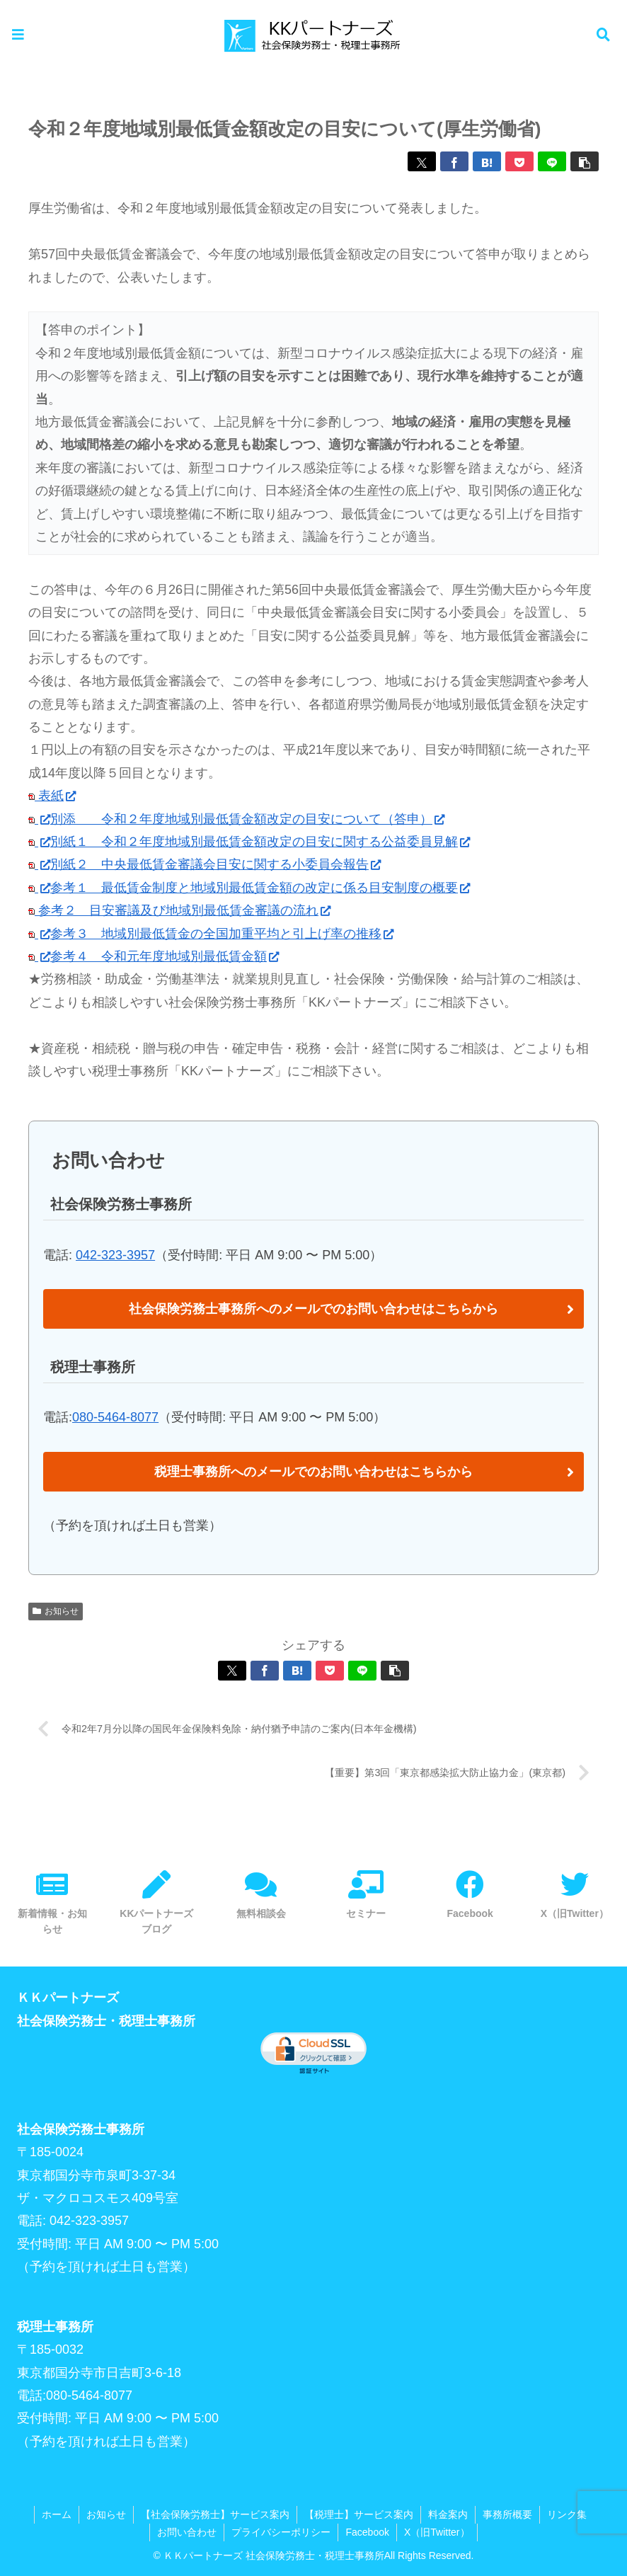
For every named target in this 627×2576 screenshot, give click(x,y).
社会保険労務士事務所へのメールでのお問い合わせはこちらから (313, 1309)
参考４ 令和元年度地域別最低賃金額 (164, 956)
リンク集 (567, 2514)
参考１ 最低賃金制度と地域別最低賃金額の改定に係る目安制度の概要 (260, 888)
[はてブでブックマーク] (487, 161)
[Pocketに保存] (519, 161)
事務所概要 (507, 2514)
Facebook (367, 2532)
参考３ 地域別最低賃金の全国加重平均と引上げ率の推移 (221, 934)
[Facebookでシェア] (454, 161)
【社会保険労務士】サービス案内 (215, 2514)
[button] (584, 161)
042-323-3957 (115, 1255)
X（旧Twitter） (437, 2532)
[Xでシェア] (422, 161)
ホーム (56, 2514)
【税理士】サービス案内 (358, 2514)
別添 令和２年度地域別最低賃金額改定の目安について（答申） (247, 819)
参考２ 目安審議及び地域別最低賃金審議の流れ (182, 910)
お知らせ (56, 1611)
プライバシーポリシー (280, 2532)
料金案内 (448, 2514)
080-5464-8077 (115, 1417)
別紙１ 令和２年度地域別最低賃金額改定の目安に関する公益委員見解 (260, 842)
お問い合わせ (187, 2532)
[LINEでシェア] (552, 161)
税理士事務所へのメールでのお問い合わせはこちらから (313, 1472)
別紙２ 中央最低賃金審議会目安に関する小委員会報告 (215, 864)
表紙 (52, 796)
